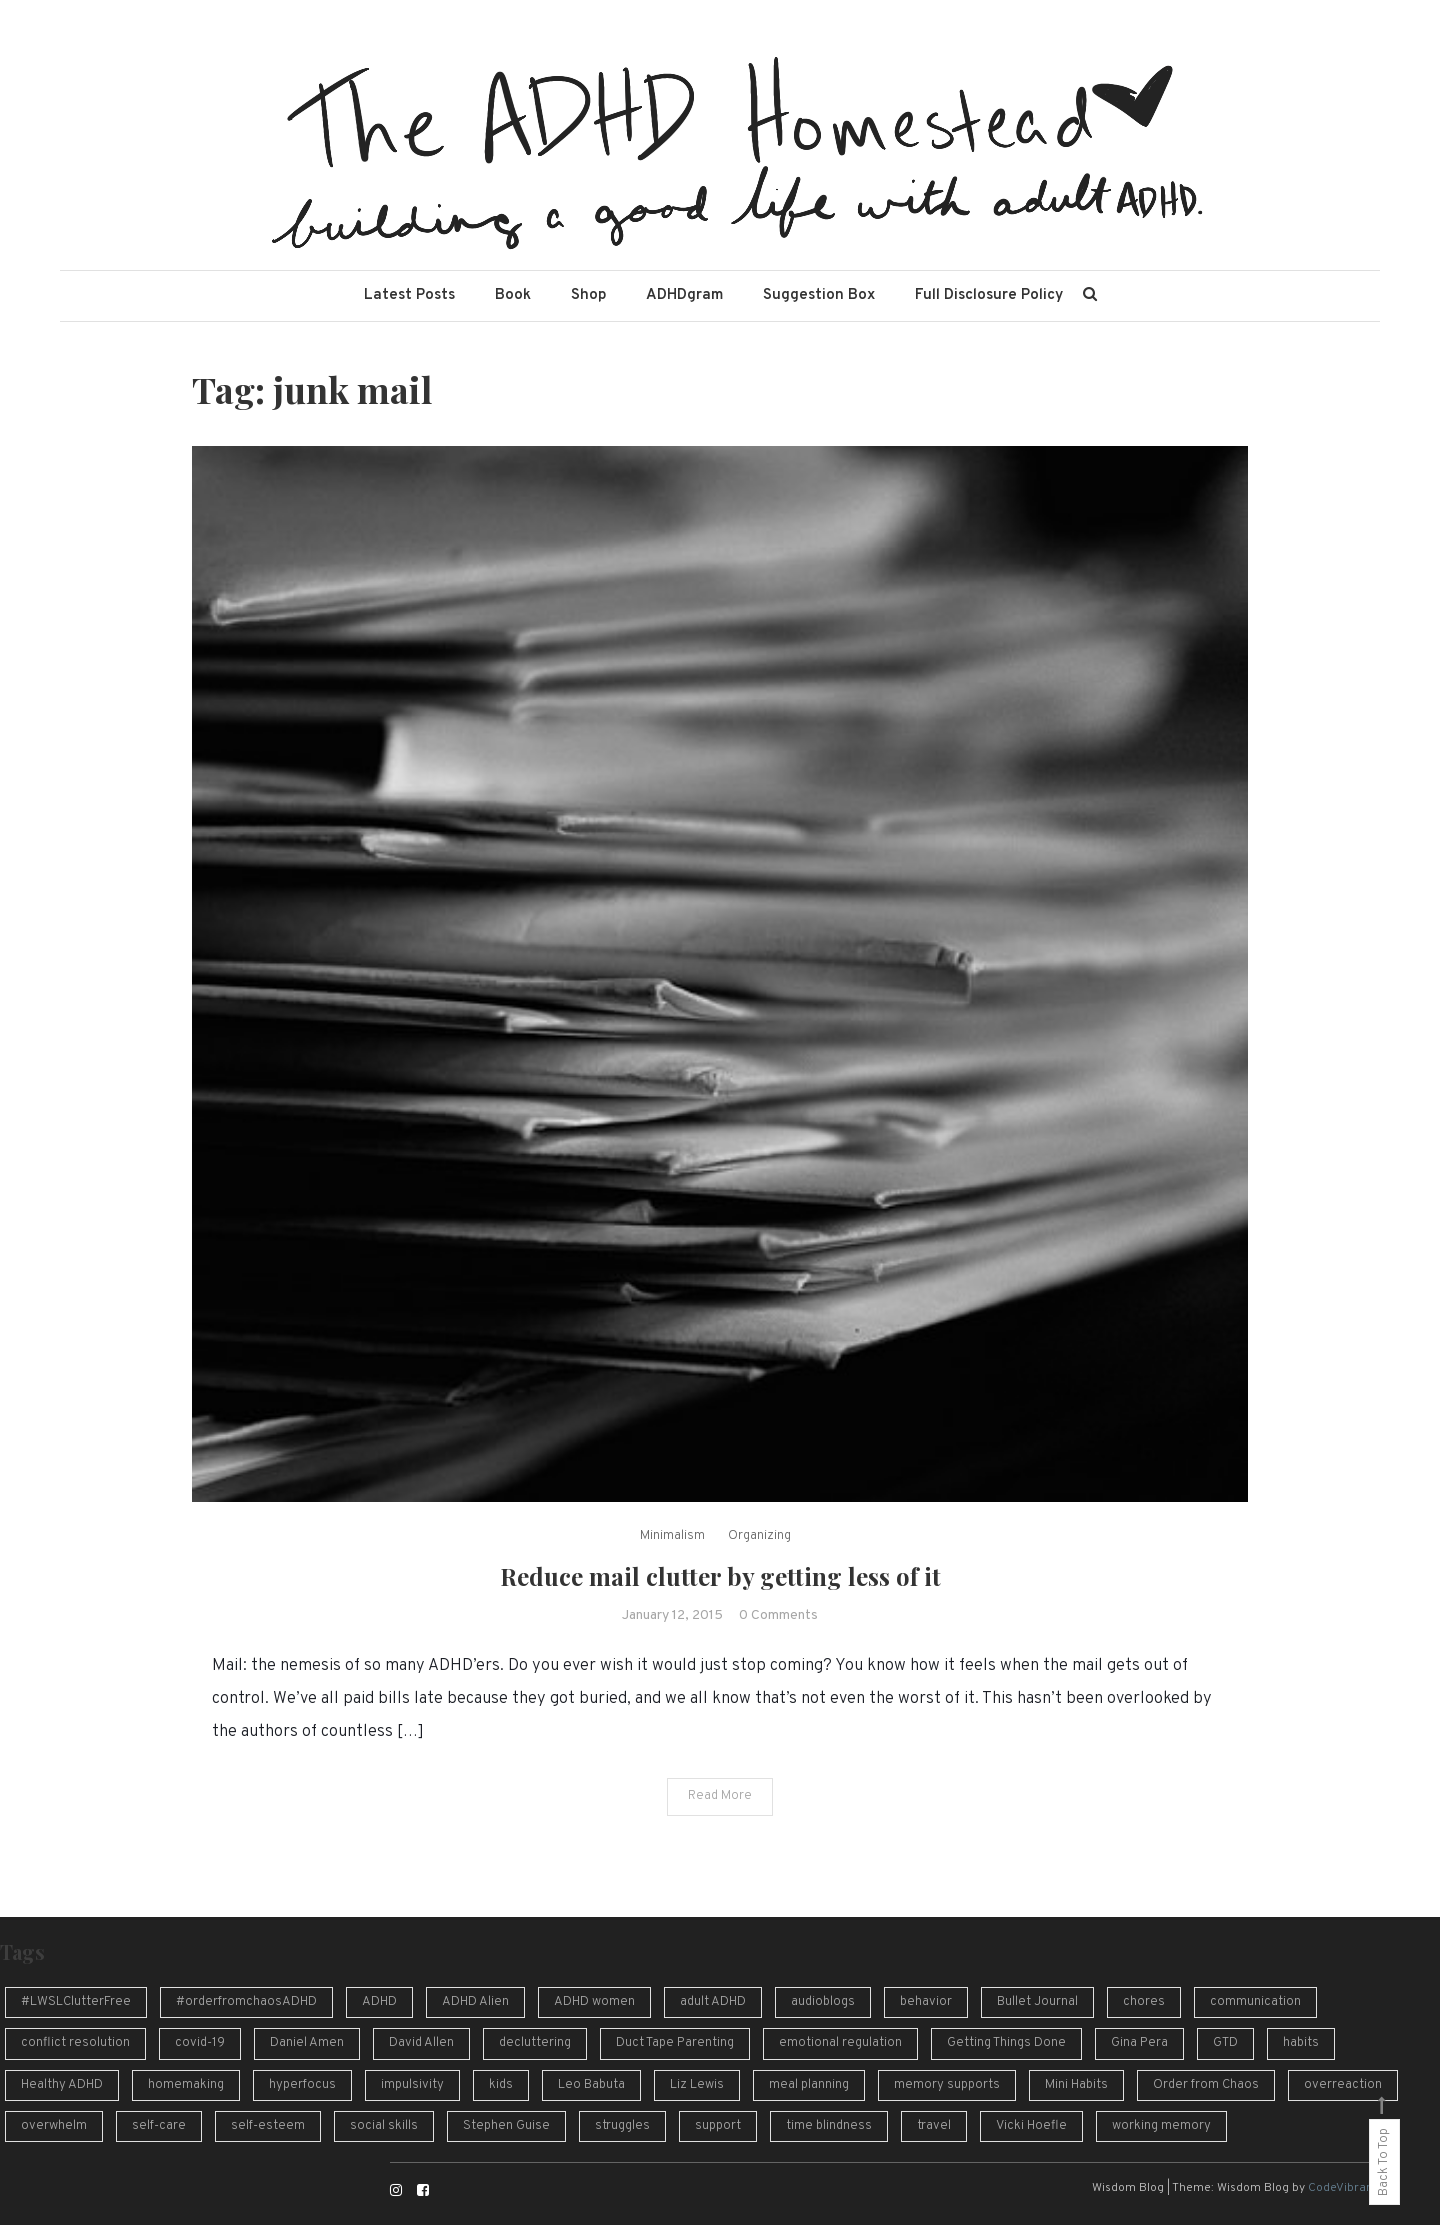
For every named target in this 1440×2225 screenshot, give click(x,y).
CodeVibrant (1342, 2188)
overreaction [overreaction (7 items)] (1343, 2085)
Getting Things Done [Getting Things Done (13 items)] (1006, 2043)
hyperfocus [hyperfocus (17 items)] (302, 2085)
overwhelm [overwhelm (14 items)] (54, 2126)
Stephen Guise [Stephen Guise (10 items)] (506, 2126)
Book (513, 295)
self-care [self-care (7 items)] (159, 2126)
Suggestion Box (819, 295)
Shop (588, 295)
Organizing (759, 1536)
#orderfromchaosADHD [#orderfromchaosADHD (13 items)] (246, 2002)
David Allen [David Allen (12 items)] (421, 2043)
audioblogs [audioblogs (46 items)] (823, 2002)
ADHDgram (684, 295)
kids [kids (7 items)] (501, 2085)
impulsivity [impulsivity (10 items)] (412, 2085)
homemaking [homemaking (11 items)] (186, 2085)
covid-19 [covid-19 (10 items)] (200, 2043)
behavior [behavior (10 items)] (926, 2002)
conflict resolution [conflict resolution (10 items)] (75, 2043)
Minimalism (672, 1536)
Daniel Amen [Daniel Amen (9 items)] (307, 2043)
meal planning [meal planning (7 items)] (809, 2085)
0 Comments (778, 1615)
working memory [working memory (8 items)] (1161, 2126)
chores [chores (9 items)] (1144, 2002)
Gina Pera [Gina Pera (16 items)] (1139, 2043)
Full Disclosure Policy (989, 295)
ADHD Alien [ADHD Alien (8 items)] (475, 2002)
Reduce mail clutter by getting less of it (720, 1576)
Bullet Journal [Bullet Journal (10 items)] (1037, 2002)
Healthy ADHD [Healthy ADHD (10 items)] (62, 2085)
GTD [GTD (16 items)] (1225, 2043)
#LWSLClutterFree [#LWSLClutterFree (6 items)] (76, 2002)
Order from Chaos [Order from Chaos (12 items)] (1206, 2085)
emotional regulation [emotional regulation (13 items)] (840, 2043)
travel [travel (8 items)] (934, 2126)
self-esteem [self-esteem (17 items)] (268, 2126)
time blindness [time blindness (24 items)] (829, 2126)
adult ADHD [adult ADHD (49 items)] (713, 2002)
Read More (720, 1796)
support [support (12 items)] (718, 2126)
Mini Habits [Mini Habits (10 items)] (1076, 2085)
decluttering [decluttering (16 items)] (535, 2043)
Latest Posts (409, 295)
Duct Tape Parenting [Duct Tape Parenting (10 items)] (675, 2043)
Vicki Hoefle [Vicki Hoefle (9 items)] (1031, 2126)
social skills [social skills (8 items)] (384, 2126)
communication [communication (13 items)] (1255, 2002)
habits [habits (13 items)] (1301, 2043)
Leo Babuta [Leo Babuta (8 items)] (591, 2085)
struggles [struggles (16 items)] (622, 2126)
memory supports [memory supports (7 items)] (947, 2085)
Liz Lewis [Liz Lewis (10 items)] (697, 2085)
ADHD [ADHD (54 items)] (379, 2002)
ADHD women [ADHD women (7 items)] (594, 2002)
